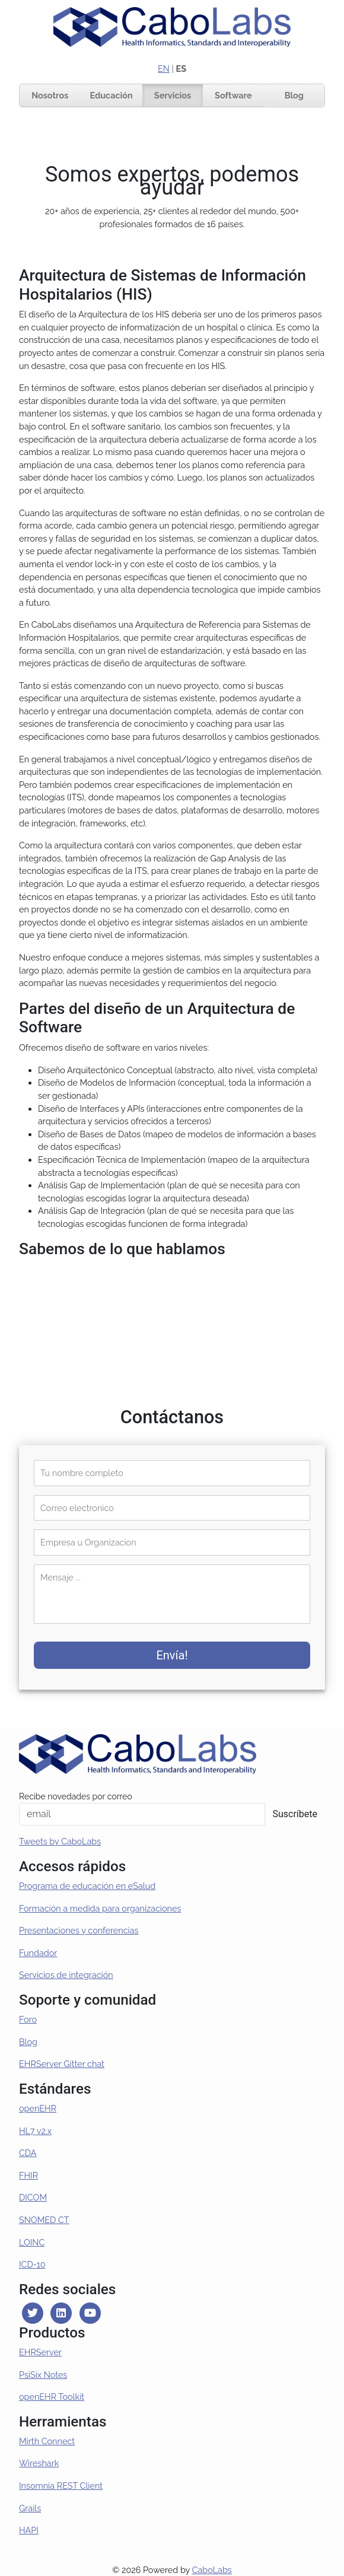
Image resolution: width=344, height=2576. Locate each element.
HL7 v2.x (35, 2131)
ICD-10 (32, 2264)
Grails (30, 2508)
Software (233, 95)
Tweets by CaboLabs (60, 1841)
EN (164, 68)
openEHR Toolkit (51, 2396)
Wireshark (39, 2463)
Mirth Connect (47, 2441)
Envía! (171, 1655)
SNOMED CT (44, 2220)
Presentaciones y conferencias (79, 1930)
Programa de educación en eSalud (87, 1886)
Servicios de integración (66, 1975)
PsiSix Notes (43, 2375)
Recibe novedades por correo (75, 1796)
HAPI (29, 2530)
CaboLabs (212, 2570)
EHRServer (40, 2352)
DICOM (33, 2197)
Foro (28, 2019)
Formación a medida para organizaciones (100, 1908)
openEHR (37, 2108)
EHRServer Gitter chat (61, 2064)
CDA (28, 2153)
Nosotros (49, 95)
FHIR (28, 2175)
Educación (111, 95)
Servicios (172, 95)
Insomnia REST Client (61, 2485)
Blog (294, 95)
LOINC (31, 2242)
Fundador (38, 1953)
